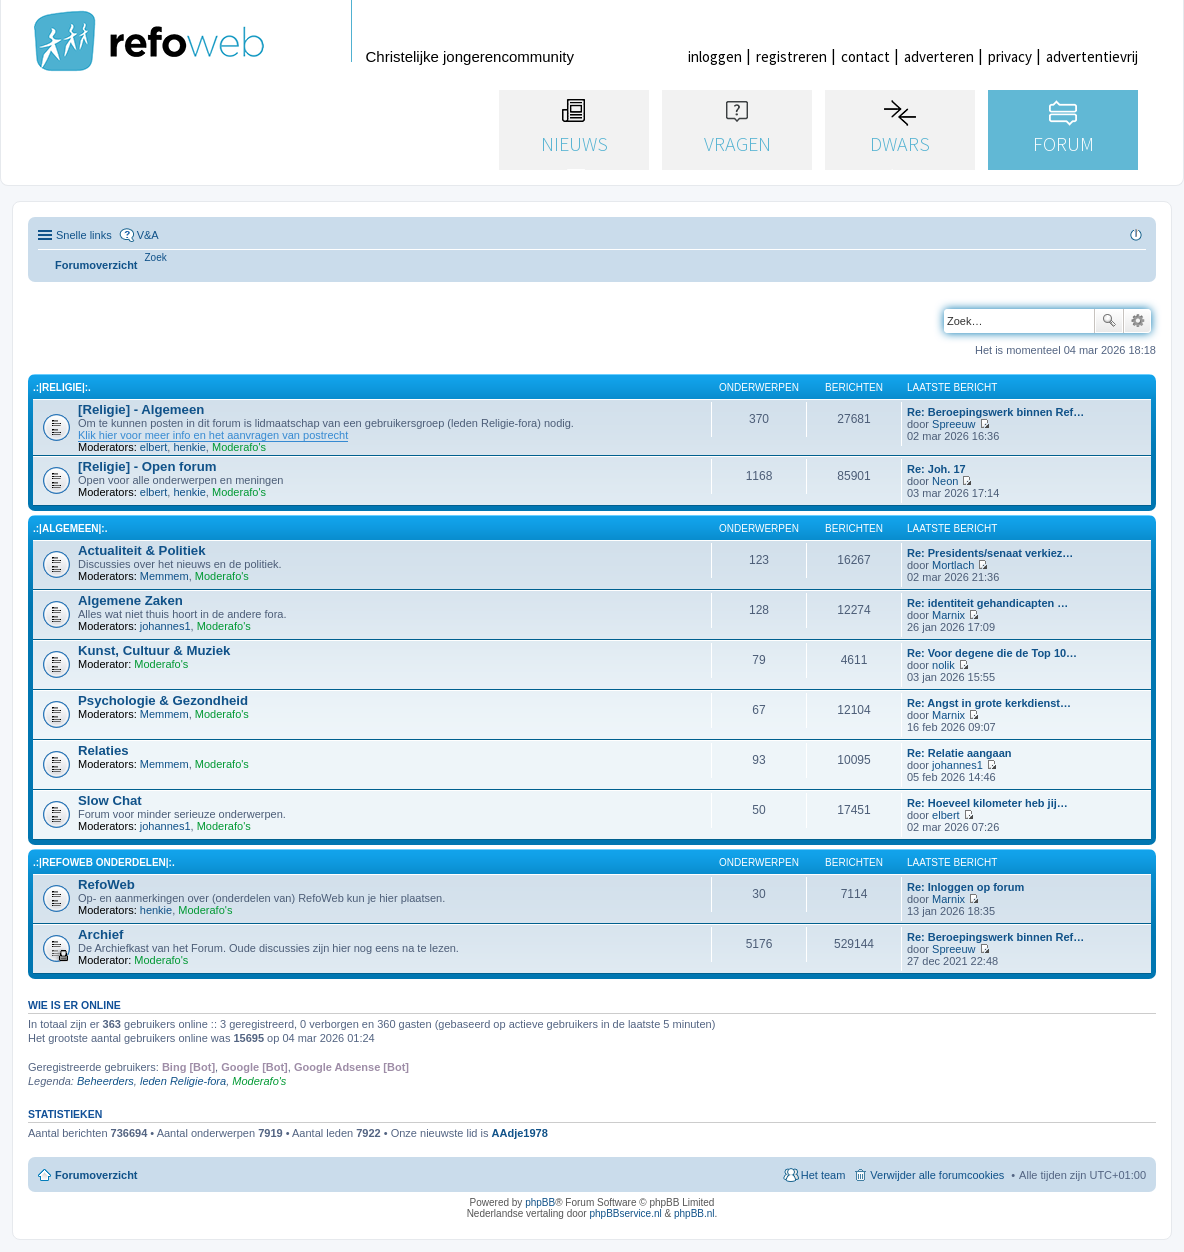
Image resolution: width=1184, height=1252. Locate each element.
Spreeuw (953, 424)
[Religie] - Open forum (147, 466)
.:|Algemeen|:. (70, 528)
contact (865, 56)
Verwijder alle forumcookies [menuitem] (937, 1175)
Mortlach (953, 565)
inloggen (715, 56)
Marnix (948, 615)
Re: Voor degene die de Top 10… (992, 653)
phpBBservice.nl (625, 1213)
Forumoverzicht (96, 1175)
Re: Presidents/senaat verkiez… (990, 553)
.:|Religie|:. (62, 387)
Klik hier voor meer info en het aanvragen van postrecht (213, 435)
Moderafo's (239, 447)
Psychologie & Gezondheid (163, 700)
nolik (943, 665)
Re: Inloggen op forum (965, 887)
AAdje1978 (520, 1133)
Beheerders (105, 1081)
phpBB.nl (694, 1213)
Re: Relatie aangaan (959, 753)
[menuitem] (156, 257)
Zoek (1109, 321)
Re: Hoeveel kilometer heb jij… (987, 803)
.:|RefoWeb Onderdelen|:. (104, 862)
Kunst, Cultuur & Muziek (154, 650)
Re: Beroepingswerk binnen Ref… (995, 412)
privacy (1010, 56)
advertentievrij (1092, 56)
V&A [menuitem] (148, 235)
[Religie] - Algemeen (141, 409)
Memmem (164, 576)
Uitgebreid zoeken (1137, 321)
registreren (791, 56)
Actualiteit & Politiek (142, 550)
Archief (100, 934)
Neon (945, 481)
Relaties (103, 750)
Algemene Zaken (130, 600)
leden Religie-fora (183, 1081)
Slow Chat (110, 800)
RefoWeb (106, 884)
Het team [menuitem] (823, 1175)
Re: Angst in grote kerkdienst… (989, 703)
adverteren (939, 56)
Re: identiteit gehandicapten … (987, 603)
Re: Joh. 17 (936, 469)
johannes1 (165, 626)
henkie (189, 447)
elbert (154, 447)
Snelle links (84, 235)
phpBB (540, 1202)
